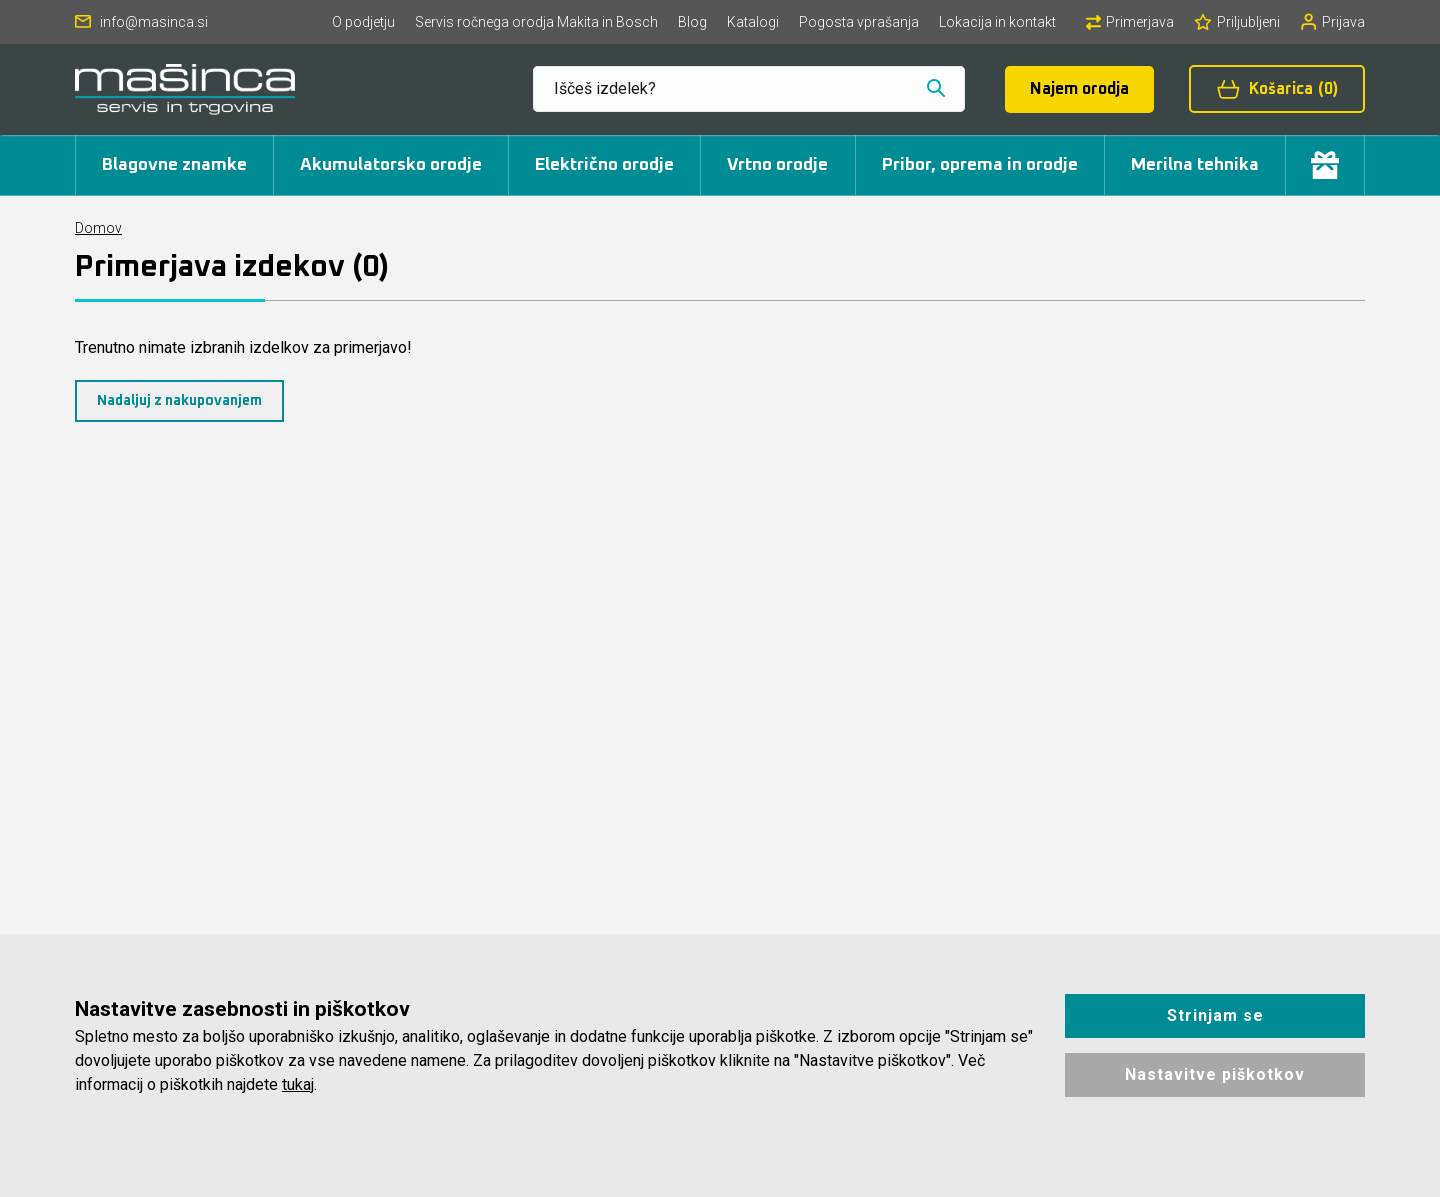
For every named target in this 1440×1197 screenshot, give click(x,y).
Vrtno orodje (777, 165)
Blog (692, 22)
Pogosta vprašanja (859, 22)
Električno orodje (604, 165)
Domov (98, 228)
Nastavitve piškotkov (1215, 1074)
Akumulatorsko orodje (391, 165)
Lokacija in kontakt (997, 22)
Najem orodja (1079, 89)
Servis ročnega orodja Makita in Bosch (536, 22)
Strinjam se (1215, 1015)
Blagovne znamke (174, 165)
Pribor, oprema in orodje (980, 165)
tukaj (298, 1084)
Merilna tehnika (1195, 165)
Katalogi (753, 22)
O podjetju (363, 22)
